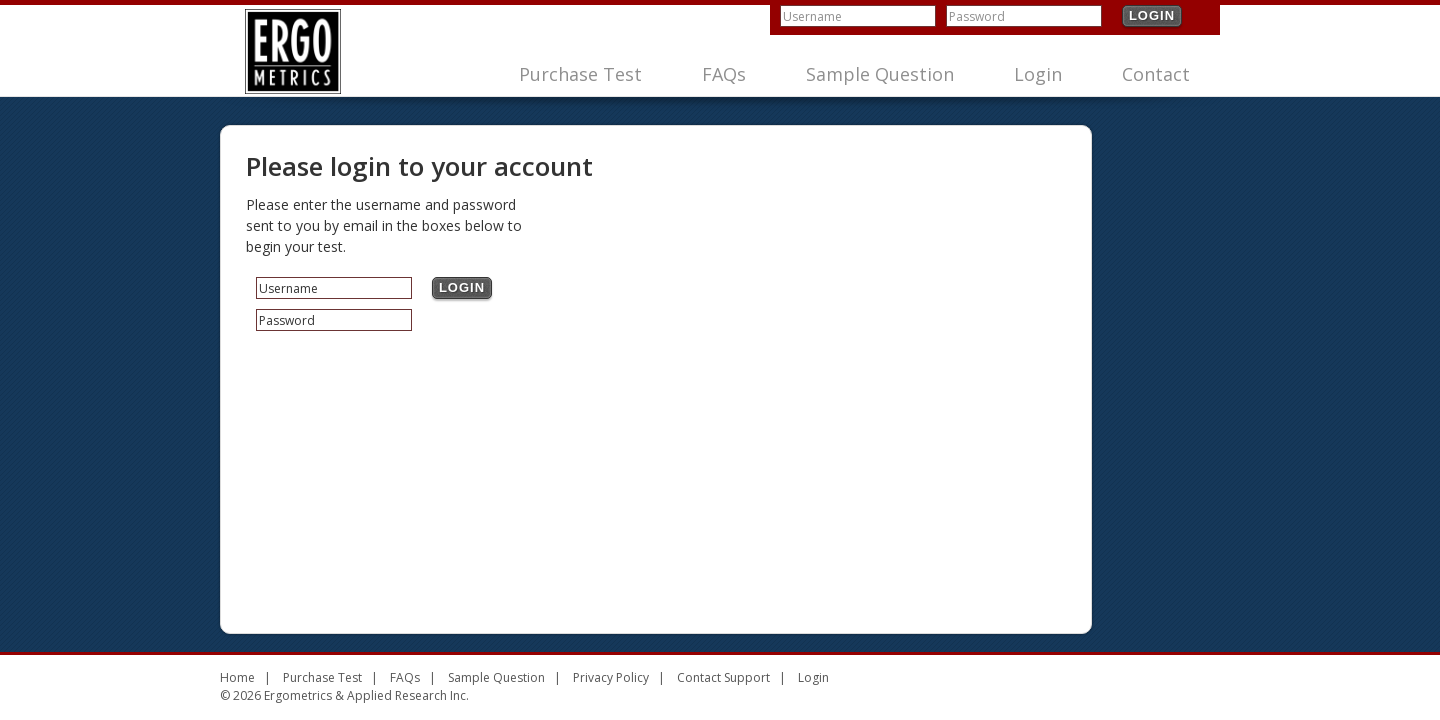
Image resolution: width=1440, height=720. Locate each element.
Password (977, 16)
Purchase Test (580, 74)
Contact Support (723, 677)
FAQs (724, 74)
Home (237, 677)
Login (1152, 15)
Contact (1156, 74)
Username (812, 16)
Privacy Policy (611, 677)
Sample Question (880, 74)
